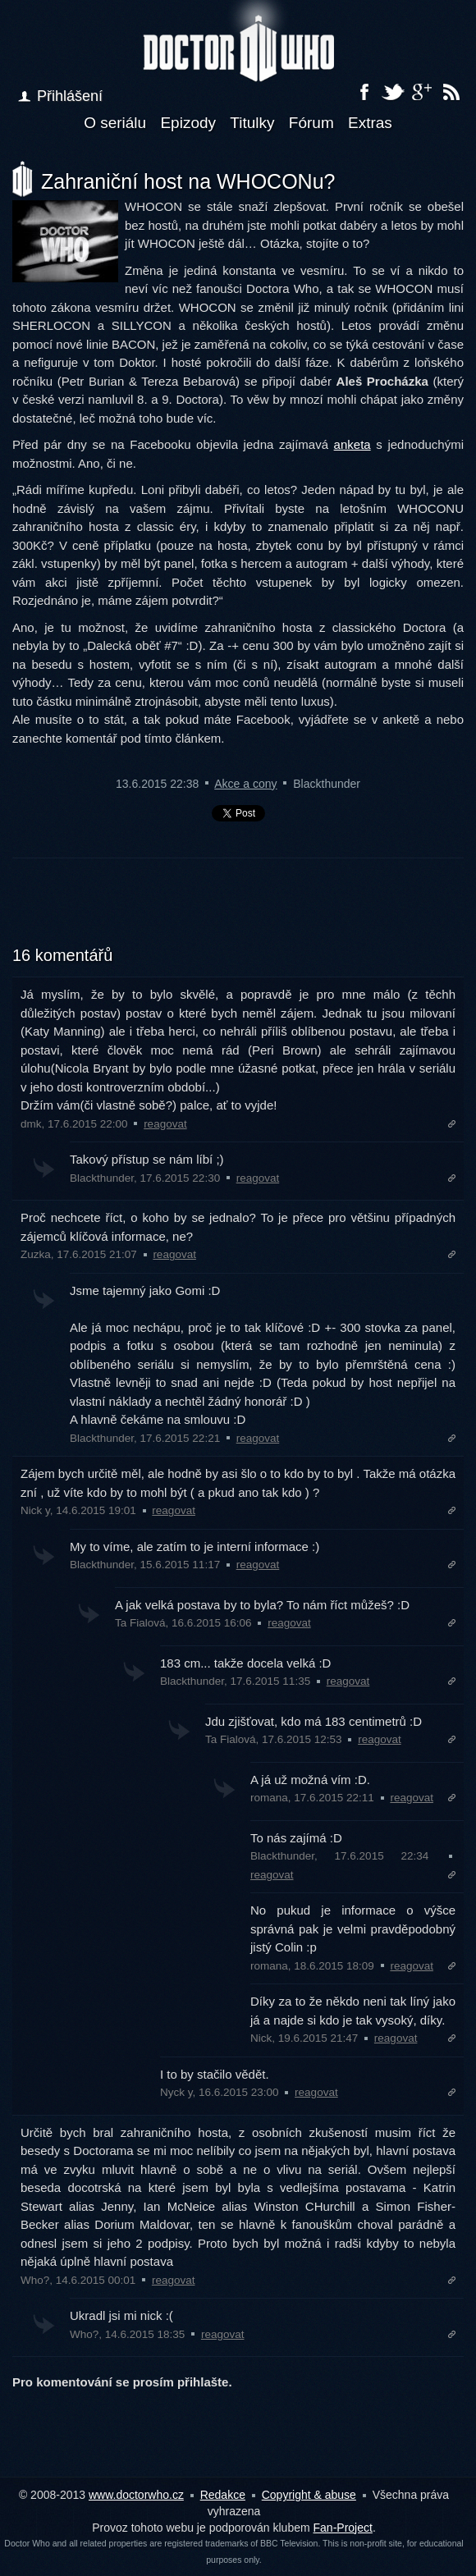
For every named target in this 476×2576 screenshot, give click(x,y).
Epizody (188, 122)
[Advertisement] (238, 911)
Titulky (252, 122)
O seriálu (115, 122)
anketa (352, 444)
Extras (370, 122)
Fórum (311, 122)
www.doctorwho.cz (136, 2494)
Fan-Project (343, 2527)
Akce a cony (245, 783)
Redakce (222, 2494)
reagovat (165, 1124)
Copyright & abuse (309, 2494)
